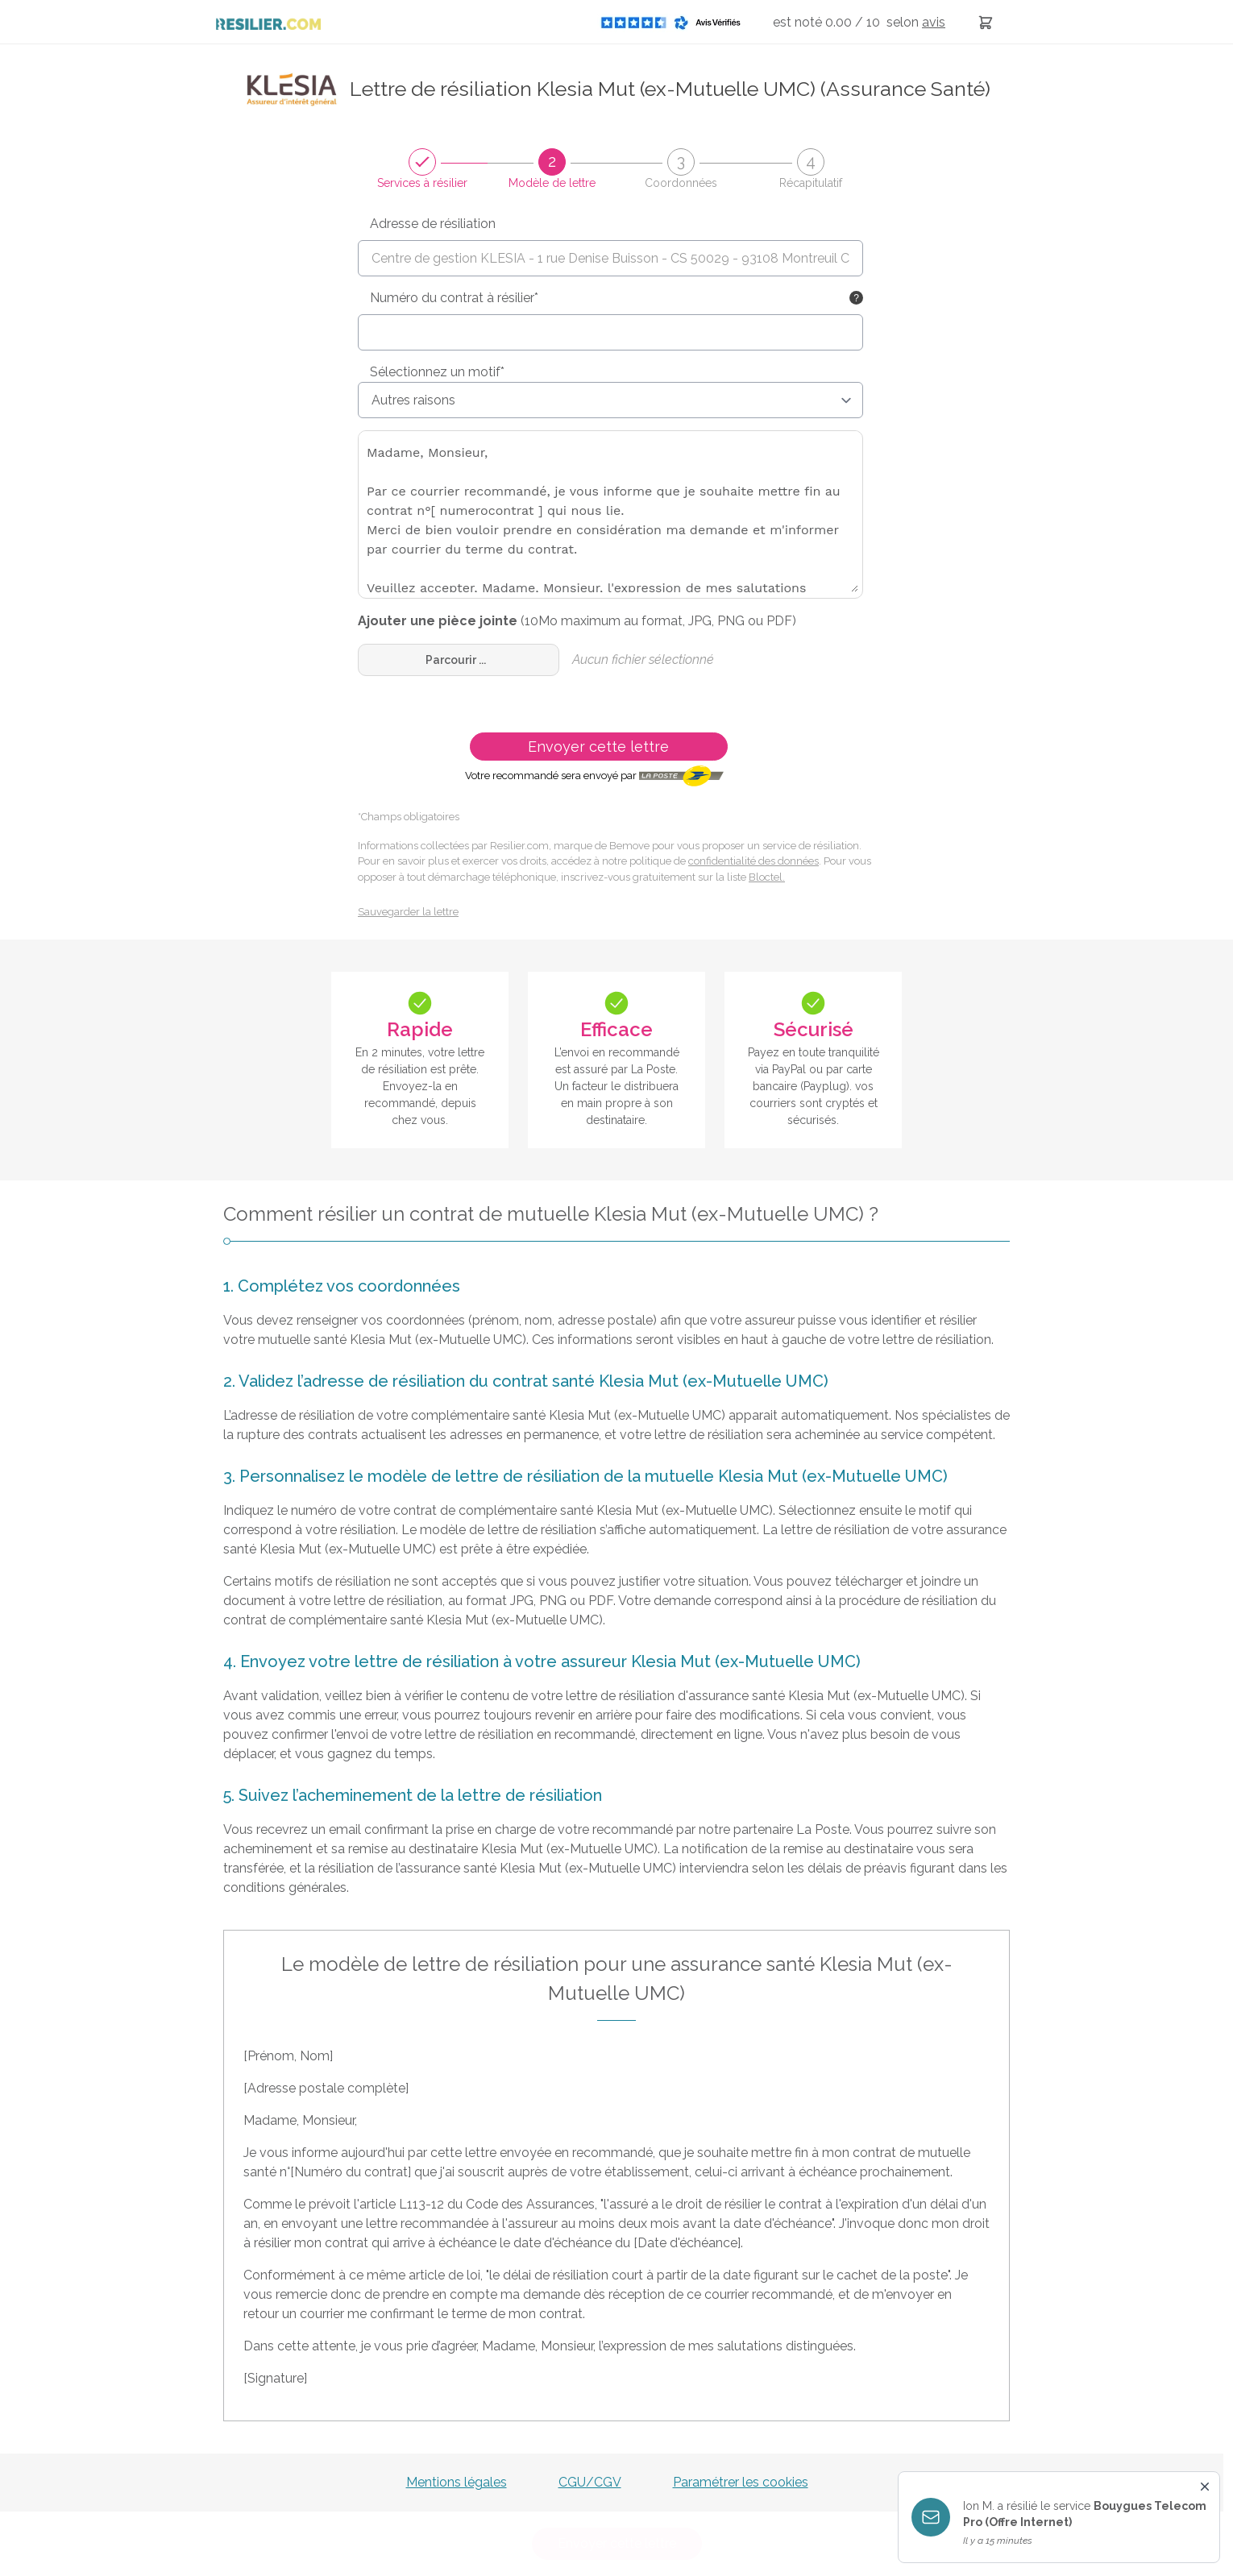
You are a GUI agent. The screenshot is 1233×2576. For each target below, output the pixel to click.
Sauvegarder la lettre (408, 912)
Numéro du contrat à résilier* (454, 297)
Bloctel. (767, 877)
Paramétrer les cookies (740, 2482)
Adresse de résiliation (433, 223)
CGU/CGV (589, 2482)
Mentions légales (456, 2482)
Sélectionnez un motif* (437, 372)
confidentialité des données (753, 861)
